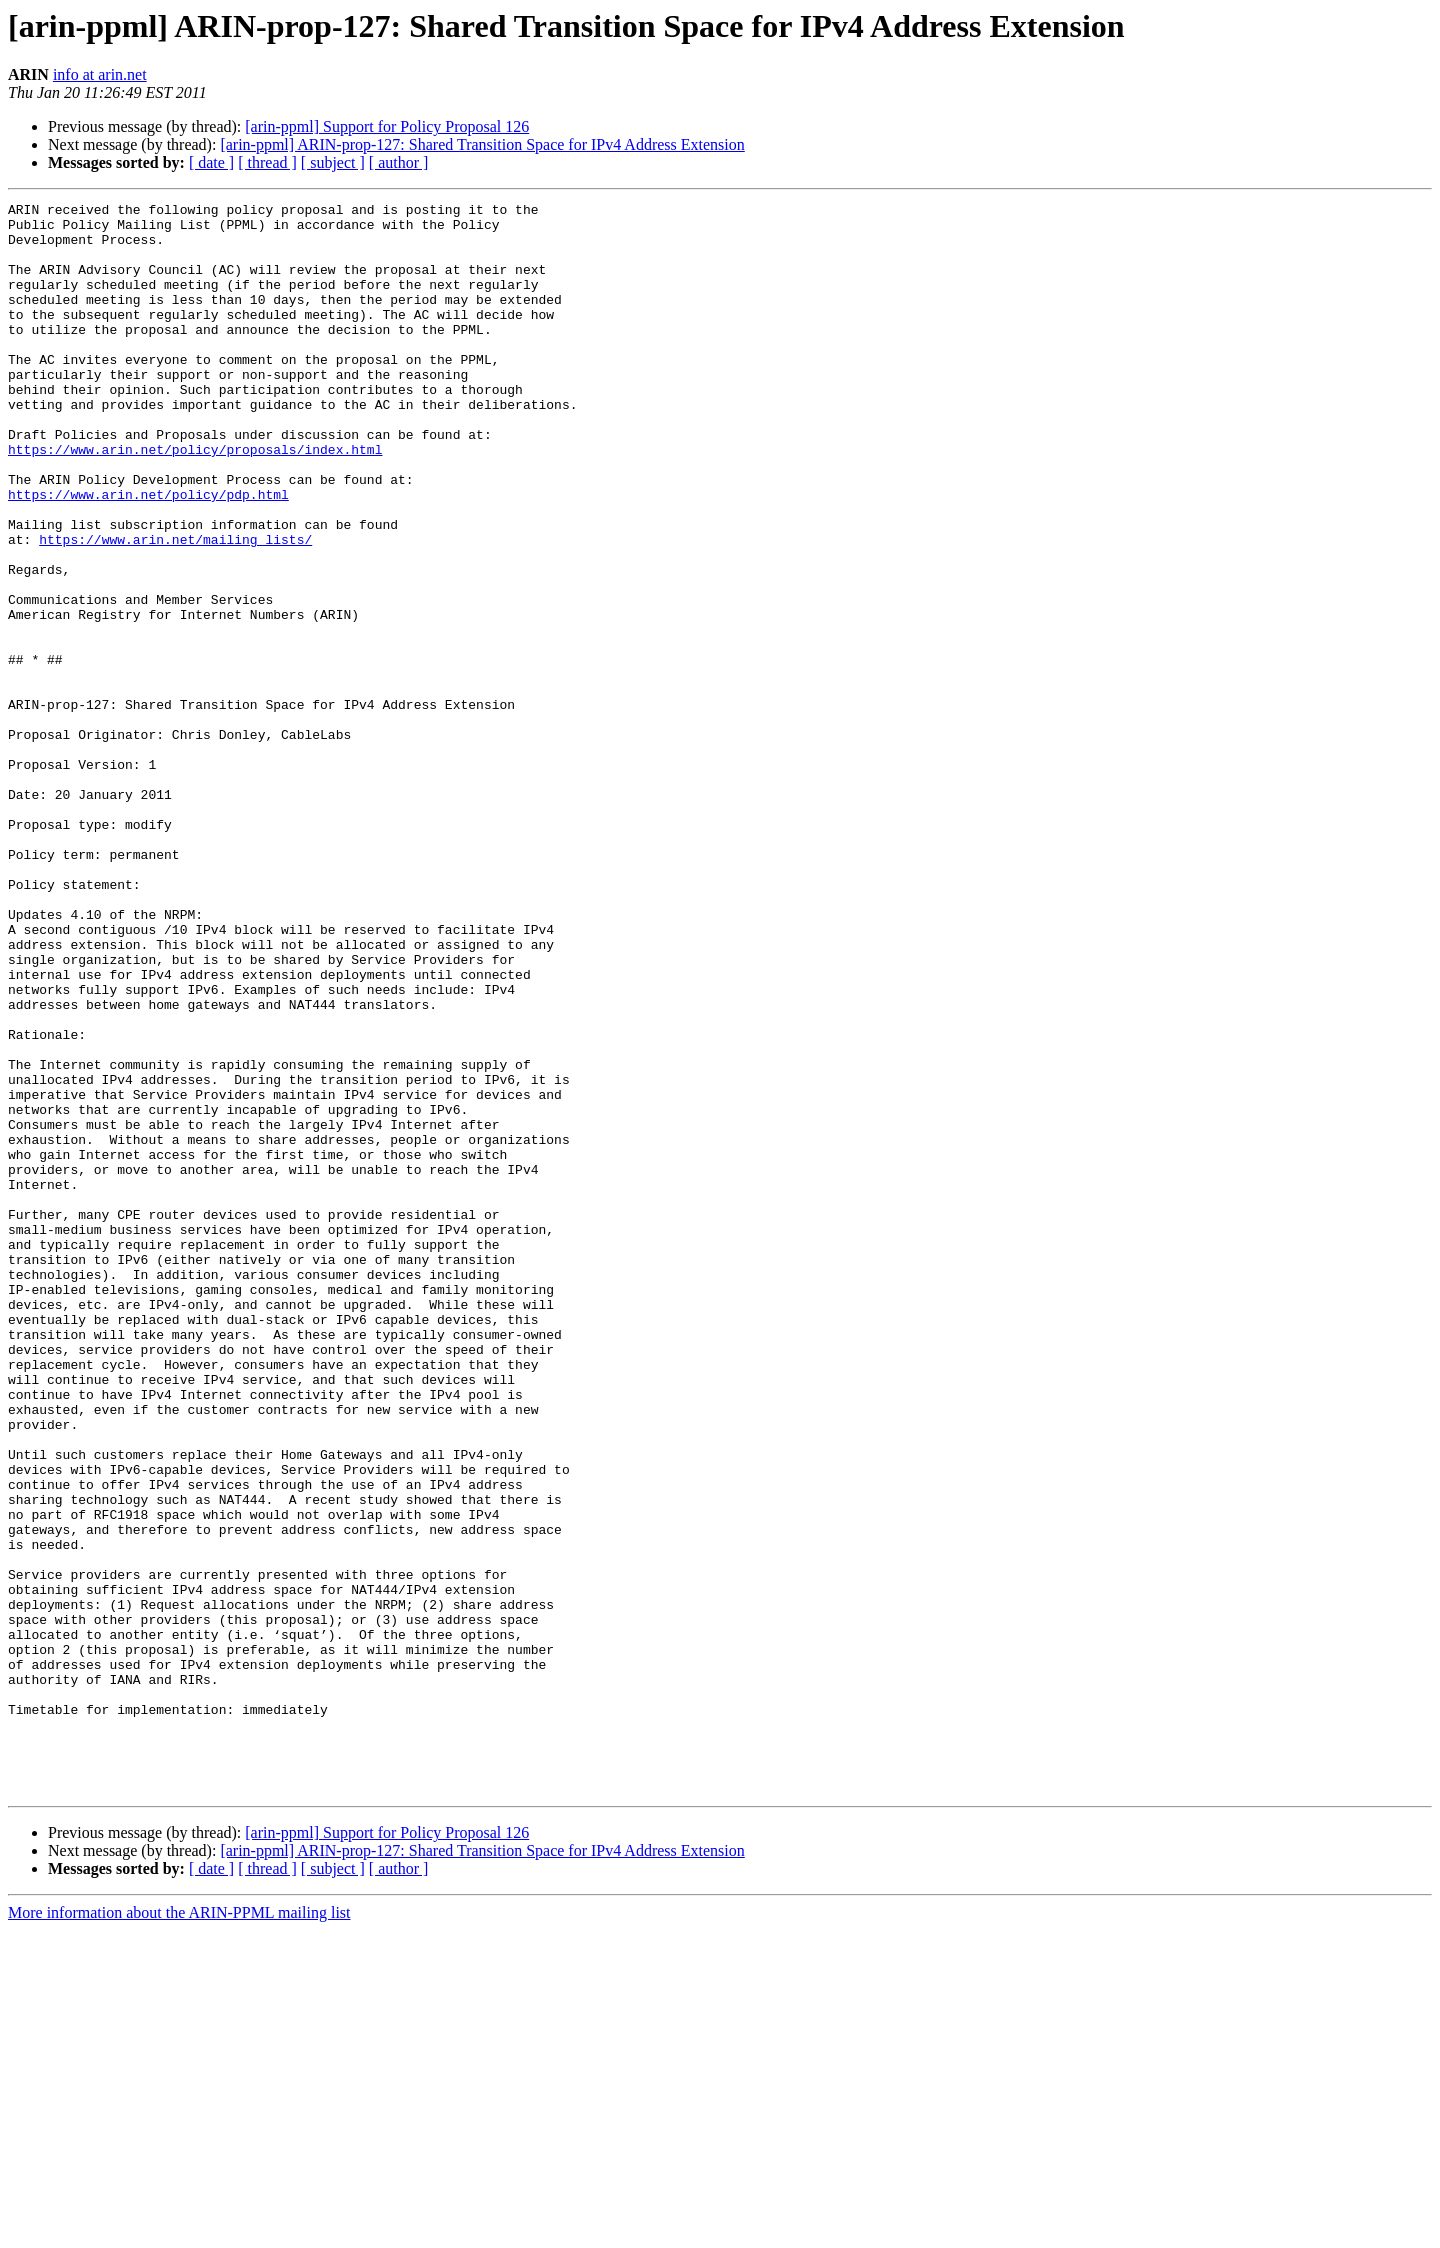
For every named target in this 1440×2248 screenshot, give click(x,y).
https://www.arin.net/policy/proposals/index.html (195, 500)
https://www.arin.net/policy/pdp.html (148, 554)
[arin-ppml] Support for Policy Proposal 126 (387, 126)
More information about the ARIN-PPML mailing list (179, 2230)
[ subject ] (333, 162)
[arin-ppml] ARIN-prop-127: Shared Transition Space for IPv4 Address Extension (482, 144)
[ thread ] (267, 162)
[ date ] (211, 162)
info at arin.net (100, 74)
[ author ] (399, 162)
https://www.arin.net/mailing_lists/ (175, 608)
